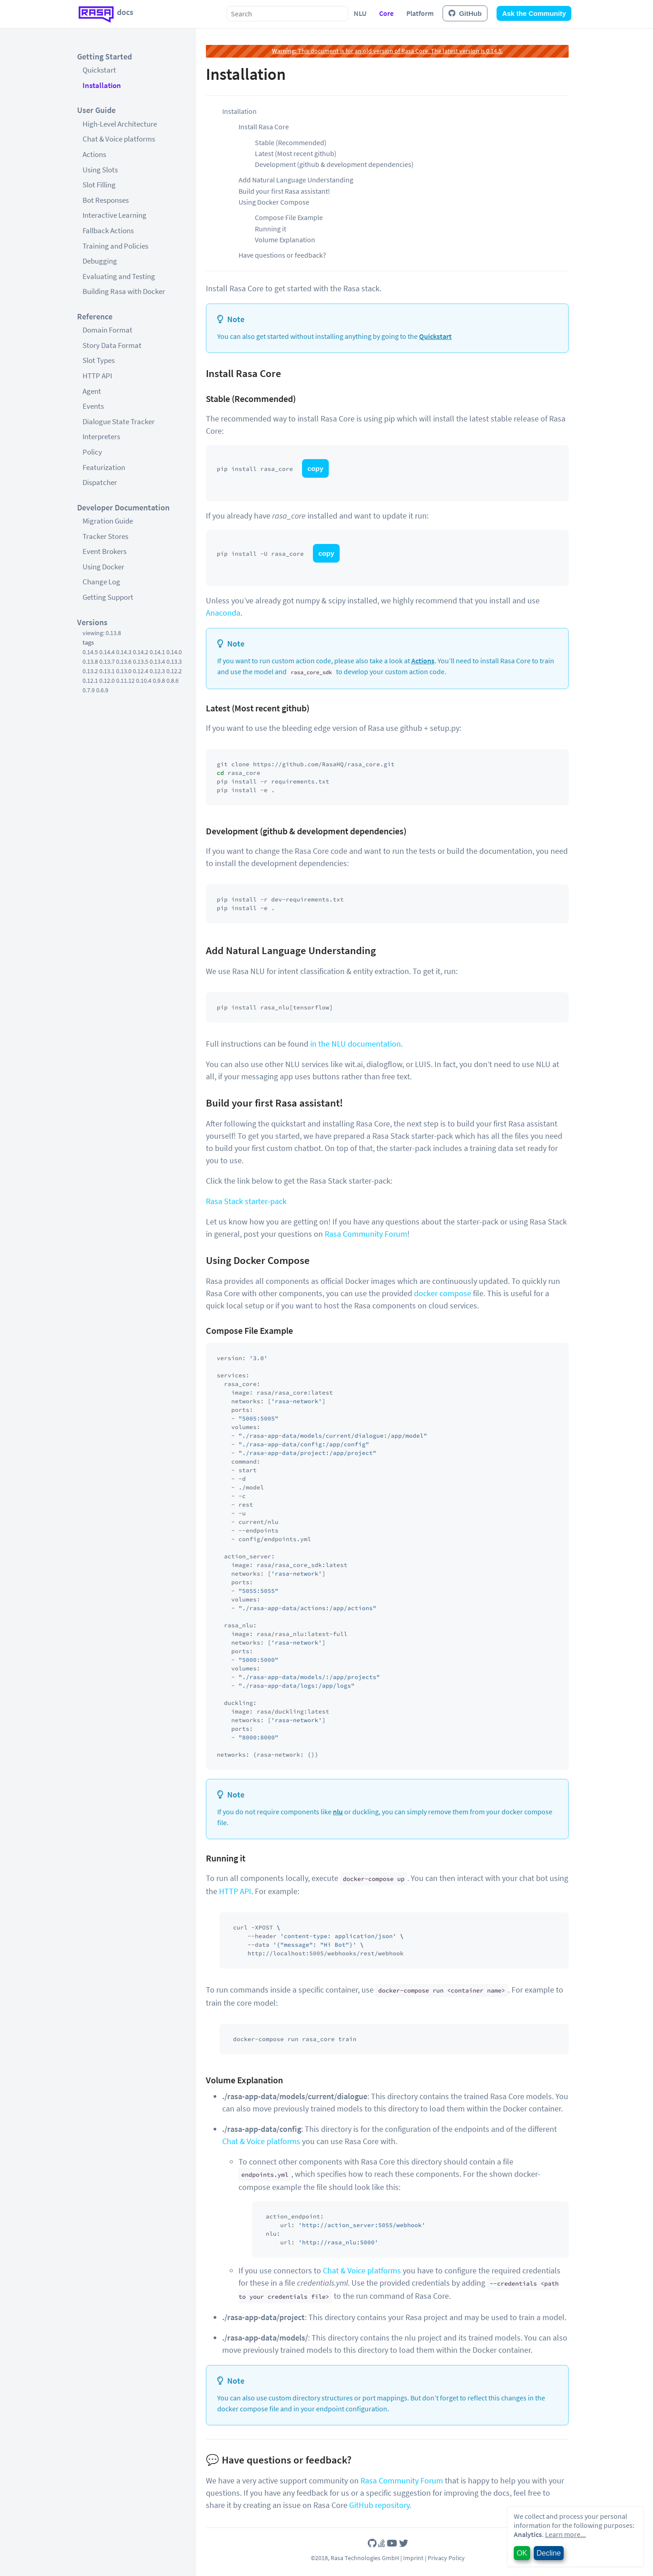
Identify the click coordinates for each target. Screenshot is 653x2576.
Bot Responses (106, 200)
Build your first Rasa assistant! (284, 191)
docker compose (442, 1293)
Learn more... (565, 2534)
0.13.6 (124, 661)
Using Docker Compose (274, 201)
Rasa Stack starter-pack (246, 1201)
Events (93, 406)
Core (386, 13)
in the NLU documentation (355, 1043)
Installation (102, 85)
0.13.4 (157, 661)
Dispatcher (100, 482)
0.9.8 (159, 680)
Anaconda (223, 612)
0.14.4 (107, 652)
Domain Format (107, 330)
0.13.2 (90, 671)
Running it (270, 228)
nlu (338, 1811)
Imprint (413, 2558)
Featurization (104, 467)
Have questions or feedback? (282, 255)
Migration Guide (108, 521)
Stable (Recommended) (290, 142)
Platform (420, 13)
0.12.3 (157, 671)
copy (315, 468)
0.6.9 (102, 690)
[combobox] (287, 13)
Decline (548, 2553)
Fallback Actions (108, 230)
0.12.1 (90, 680)
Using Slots (100, 170)
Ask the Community (534, 13)
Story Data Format (112, 345)
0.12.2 (174, 671)
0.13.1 (107, 671)
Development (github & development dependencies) (334, 164)
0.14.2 (140, 652)
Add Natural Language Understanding (296, 179)
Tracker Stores (105, 536)
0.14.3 (124, 652)
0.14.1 (157, 652)
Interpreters (101, 436)
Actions (94, 154)
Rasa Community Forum (366, 1234)
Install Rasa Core (264, 126)
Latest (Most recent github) (295, 153)
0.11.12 (125, 680)
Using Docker (103, 567)
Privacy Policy (446, 2558)
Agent (92, 391)
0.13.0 (124, 671)
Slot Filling (99, 185)
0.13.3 (174, 661)
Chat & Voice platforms (119, 139)
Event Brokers (105, 551)
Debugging (100, 261)
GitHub (465, 13)
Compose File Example (289, 217)
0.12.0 (107, 680)
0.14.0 (174, 652)
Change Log (101, 582)
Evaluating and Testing (119, 276)
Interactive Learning (114, 215)
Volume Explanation (285, 239)
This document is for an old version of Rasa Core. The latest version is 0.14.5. (387, 51)
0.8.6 (172, 680)
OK (522, 2553)
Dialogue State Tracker (119, 421)
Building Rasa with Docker (124, 291)
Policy (92, 452)
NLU (360, 13)
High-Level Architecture (120, 124)
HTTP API (97, 376)
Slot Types (99, 360)
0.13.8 (90, 661)
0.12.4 (140, 671)
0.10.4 (143, 680)
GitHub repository (379, 2505)
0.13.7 (107, 661)
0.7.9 (89, 690)
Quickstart (99, 70)
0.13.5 (140, 661)
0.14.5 (90, 652)
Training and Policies (115, 246)
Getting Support (108, 597)
